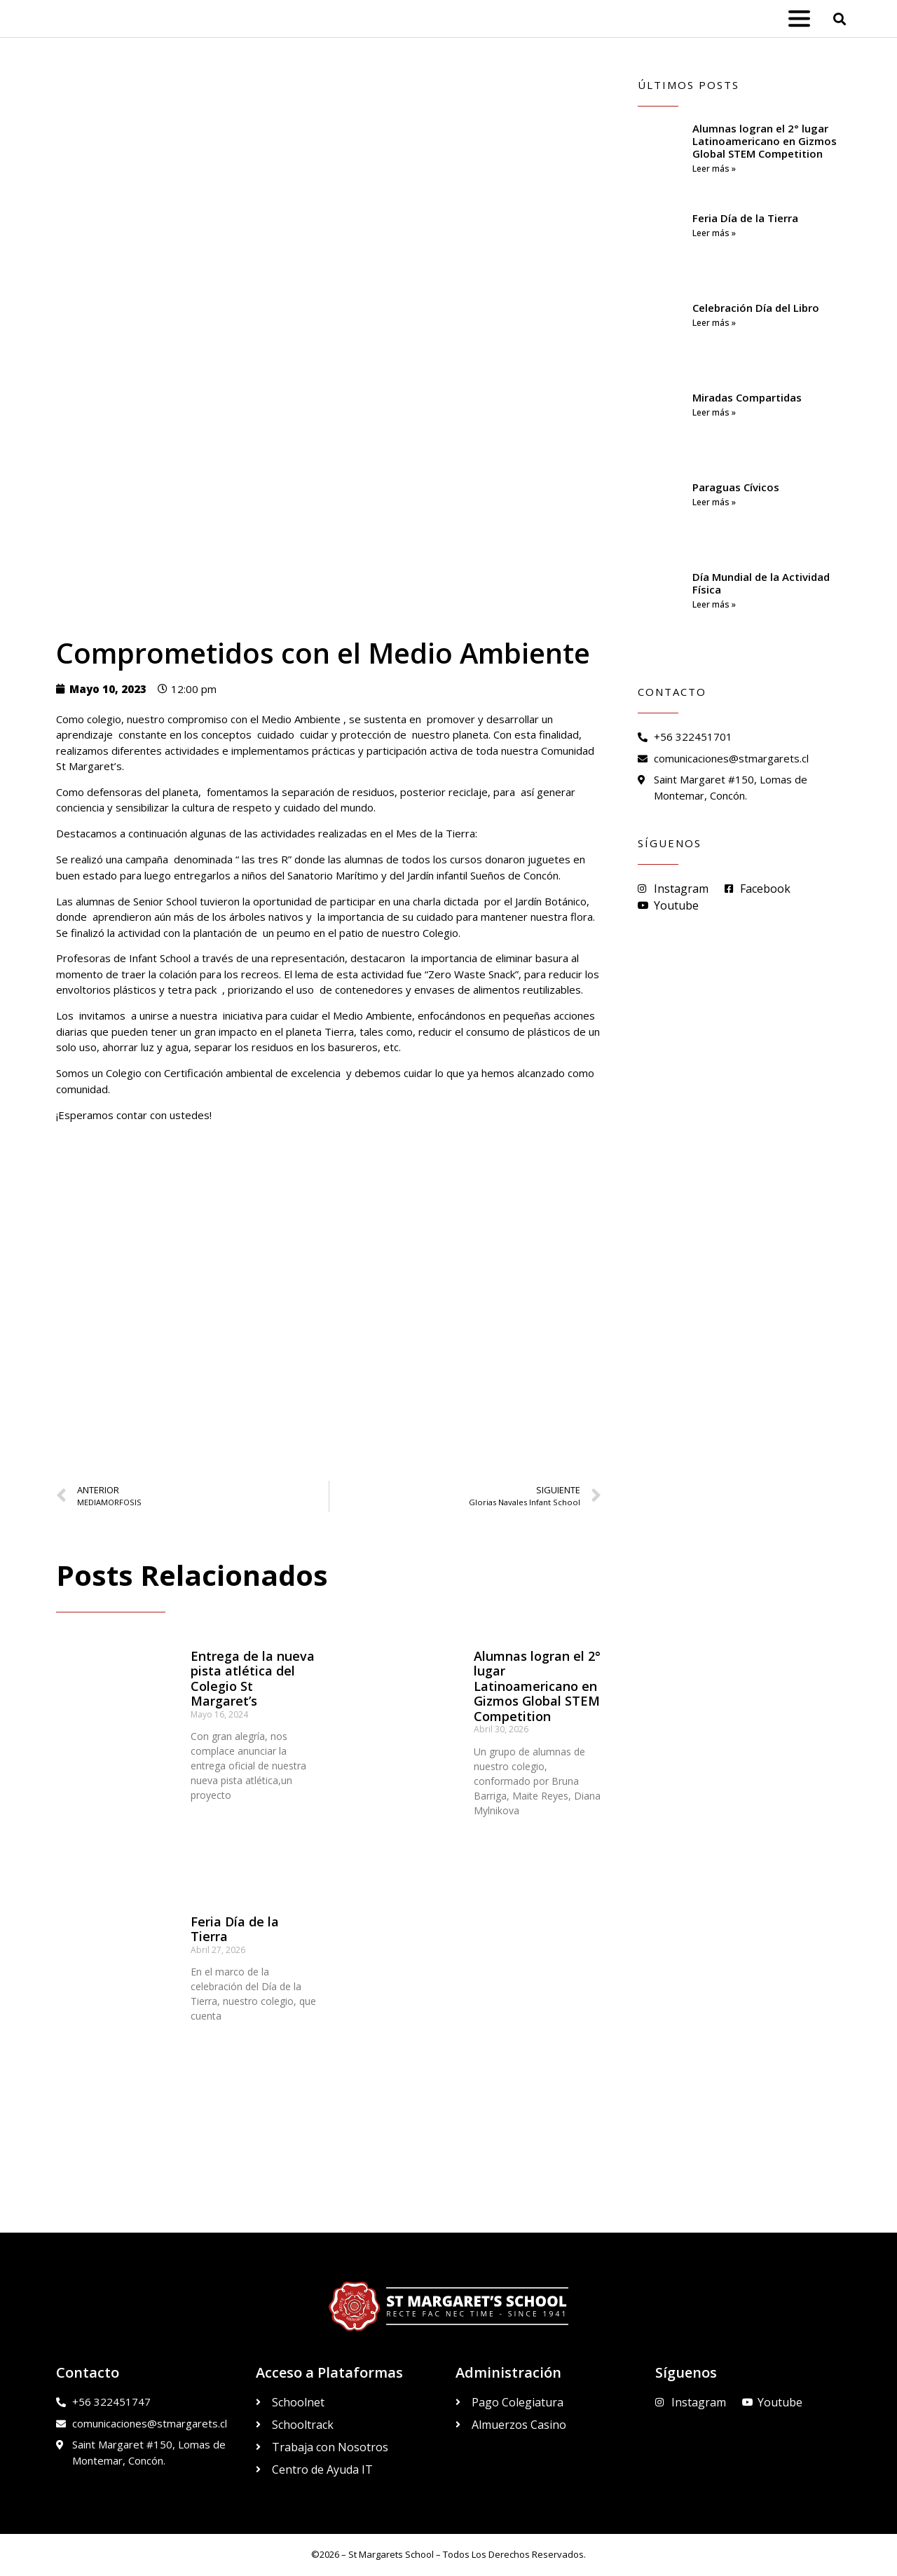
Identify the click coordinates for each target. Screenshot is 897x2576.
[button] (839, 18)
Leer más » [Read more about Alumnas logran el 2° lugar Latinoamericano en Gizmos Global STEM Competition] (714, 168)
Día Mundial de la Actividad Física (761, 583)
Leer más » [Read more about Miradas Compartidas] (714, 412)
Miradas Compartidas (747, 397)
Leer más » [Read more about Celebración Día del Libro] (714, 323)
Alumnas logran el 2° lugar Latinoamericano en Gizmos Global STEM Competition (537, 1686)
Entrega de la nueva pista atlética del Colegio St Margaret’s (253, 1678)
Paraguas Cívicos (735, 487)
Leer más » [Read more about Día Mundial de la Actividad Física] (714, 604)
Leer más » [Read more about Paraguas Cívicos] (714, 502)
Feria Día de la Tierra (235, 1929)
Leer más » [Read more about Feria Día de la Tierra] (714, 233)
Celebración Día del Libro (755, 308)
